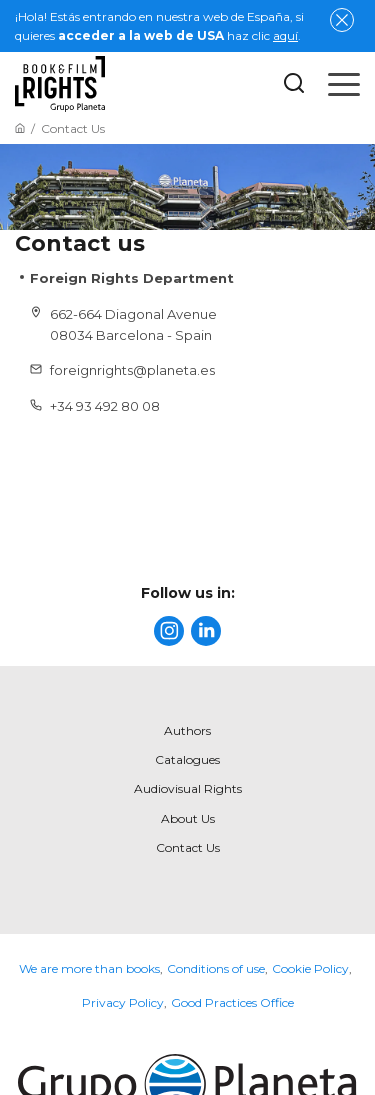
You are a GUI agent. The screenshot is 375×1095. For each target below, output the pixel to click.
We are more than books (89, 968)
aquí (285, 35)
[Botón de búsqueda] (294, 84)
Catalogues (187, 759)
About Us (188, 818)
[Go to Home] (20, 128)
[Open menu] (344, 84)
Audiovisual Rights (188, 788)
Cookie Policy (310, 968)
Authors (187, 730)
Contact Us (188, 847)
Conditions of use (216, 968)
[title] (169, 631)
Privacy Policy (123, 1002)
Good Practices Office (232, 1002)
